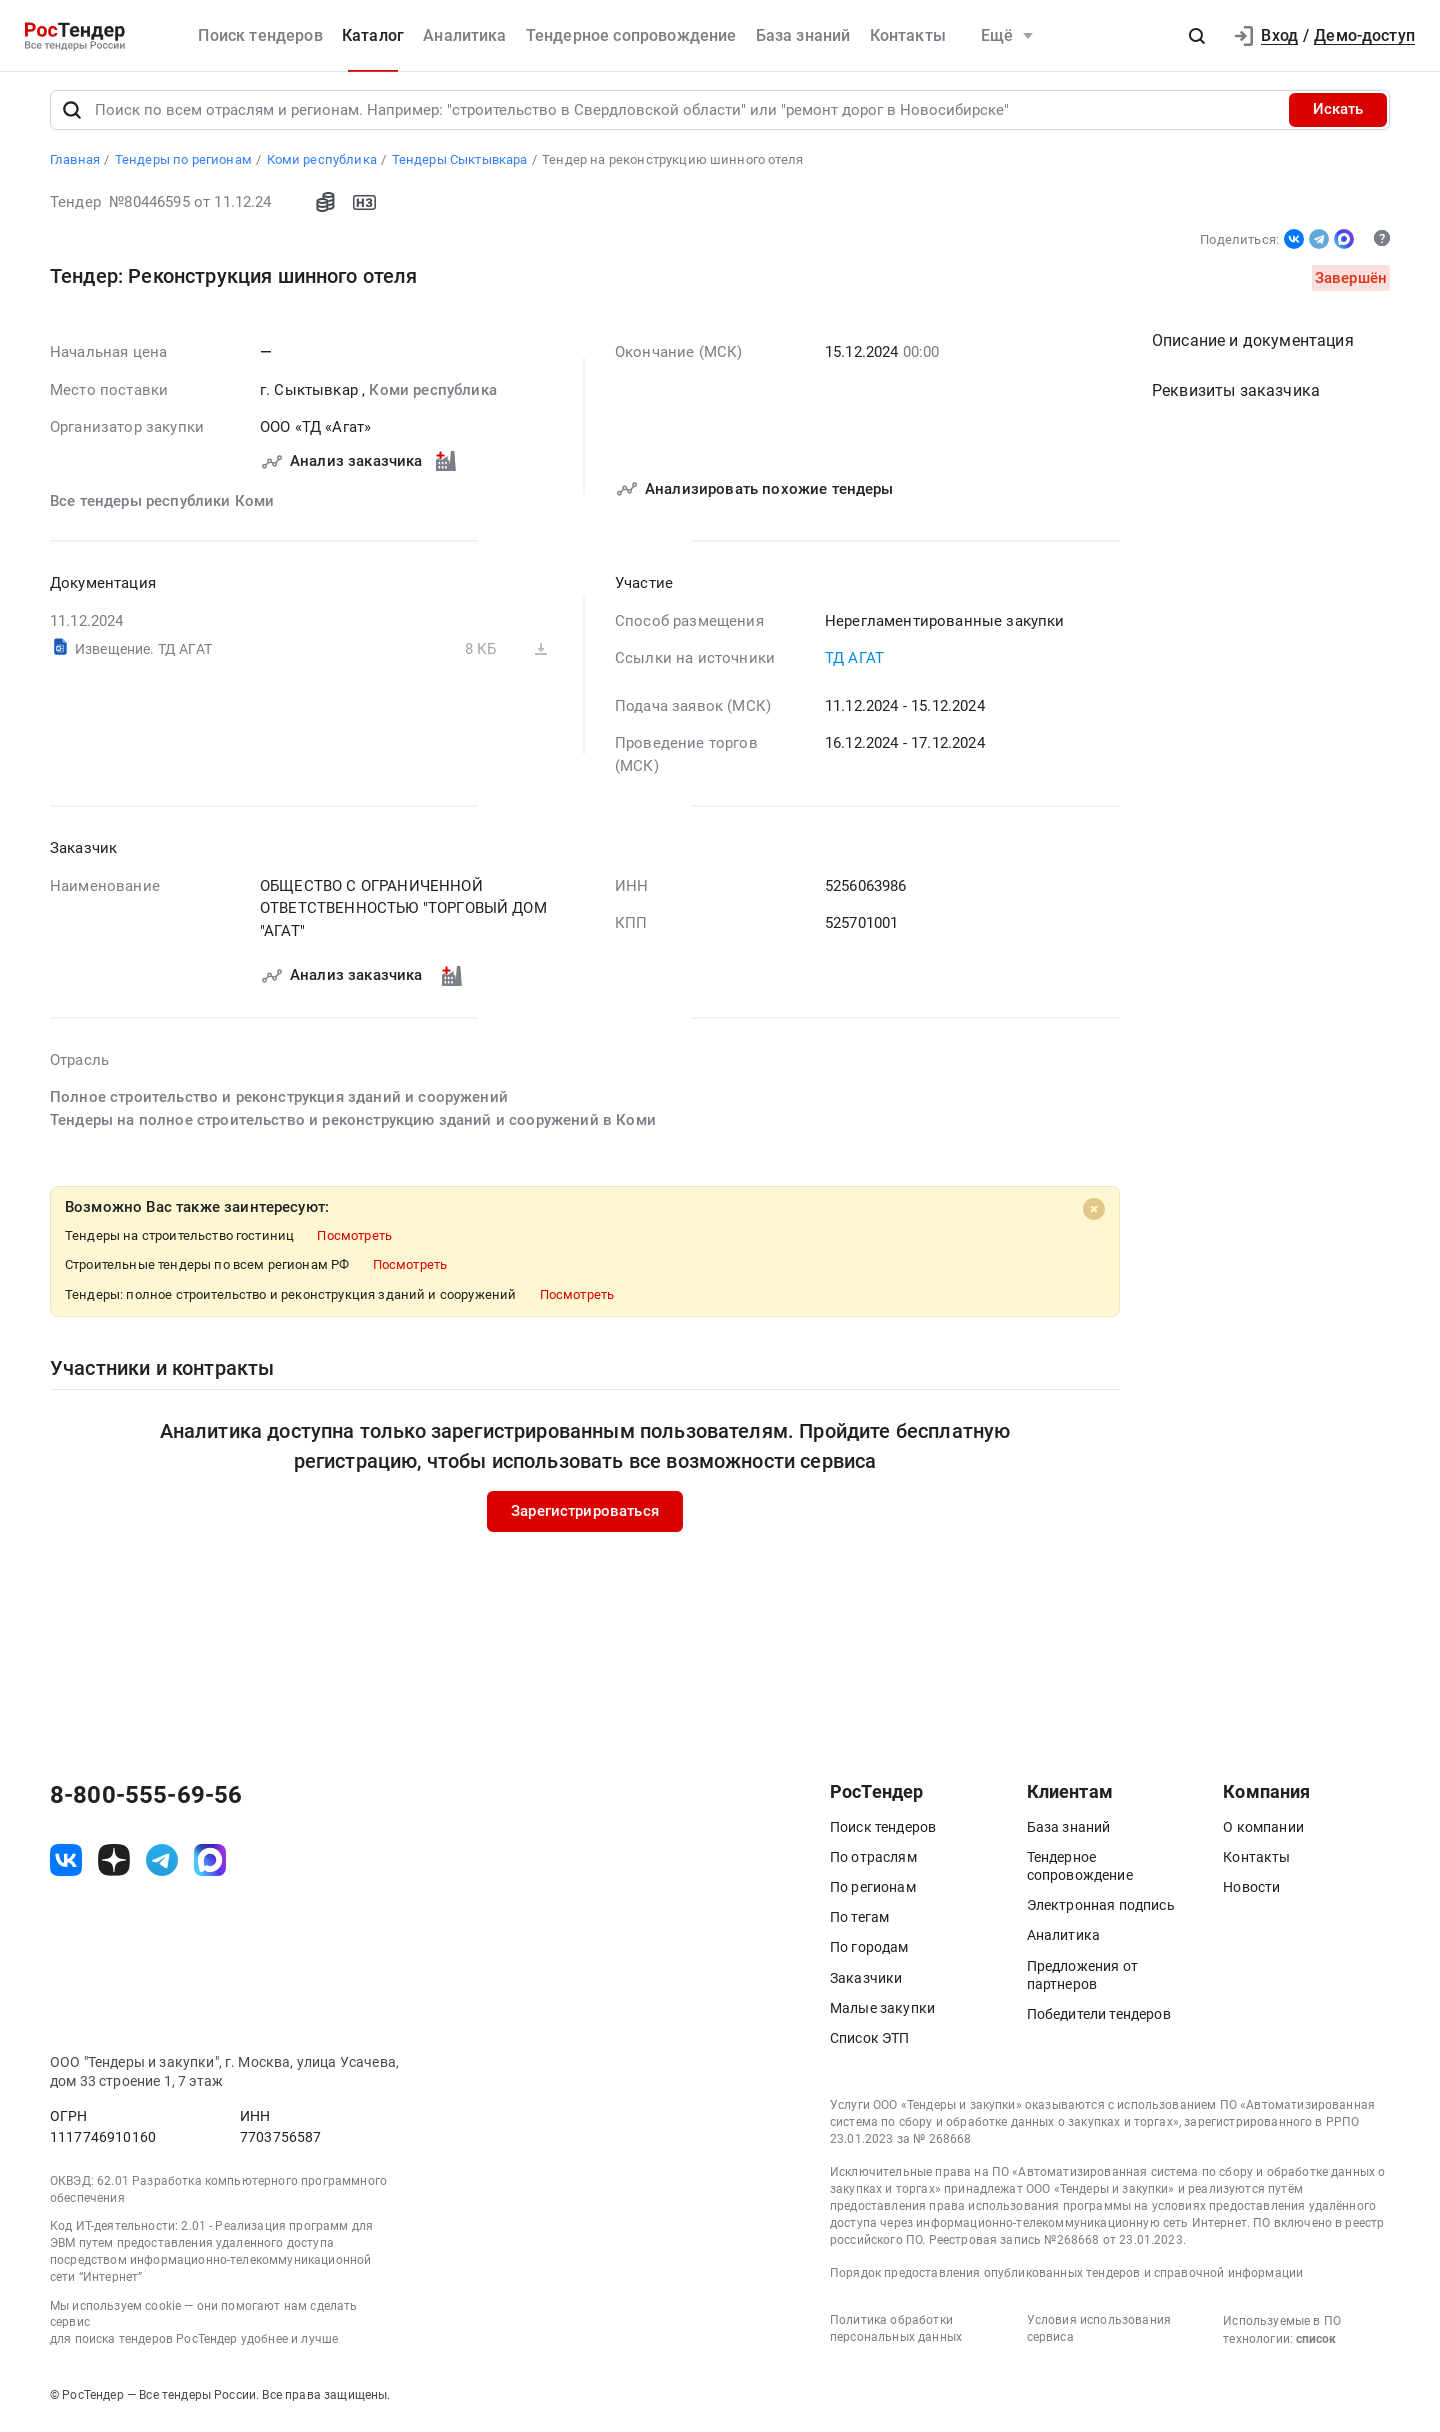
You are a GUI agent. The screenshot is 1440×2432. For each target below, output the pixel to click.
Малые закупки (882, 2012)
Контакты (908, 35)
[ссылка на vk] (66, 1865)
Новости (1251, 1891)
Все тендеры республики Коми (162, 505)
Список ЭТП (870, 2042)
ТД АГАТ (854, 663)
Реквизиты (1236, 395)
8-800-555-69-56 (146, 1799)
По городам (869, 1952)
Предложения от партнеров (1082, 1979)
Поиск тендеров (260, 35)
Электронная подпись (1101, 1910)
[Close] (1094, 1214)
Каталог (373, 35)
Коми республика (432, 394)
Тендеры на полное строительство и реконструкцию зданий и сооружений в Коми (353, 1124)
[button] (1197, 36)
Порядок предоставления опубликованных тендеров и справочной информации (1066, 2278)
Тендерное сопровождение (631, 35)
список (1316, 2343)
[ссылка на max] (210, 1865)
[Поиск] (72, 114)
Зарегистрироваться (585, 1516)
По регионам (873, 1891)
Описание (1253, 345)
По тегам (859, 1922)
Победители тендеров (1099, 2018)
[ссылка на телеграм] (162, 1865)
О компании (1263, 1831)
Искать (1338, 114)
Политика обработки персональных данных (896, 2332)
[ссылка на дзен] (114, 1865)
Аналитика (464, 35)
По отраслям (873, 1861)
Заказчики (866, 1982)
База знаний (803, 35)
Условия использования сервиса (1099, 2332)
